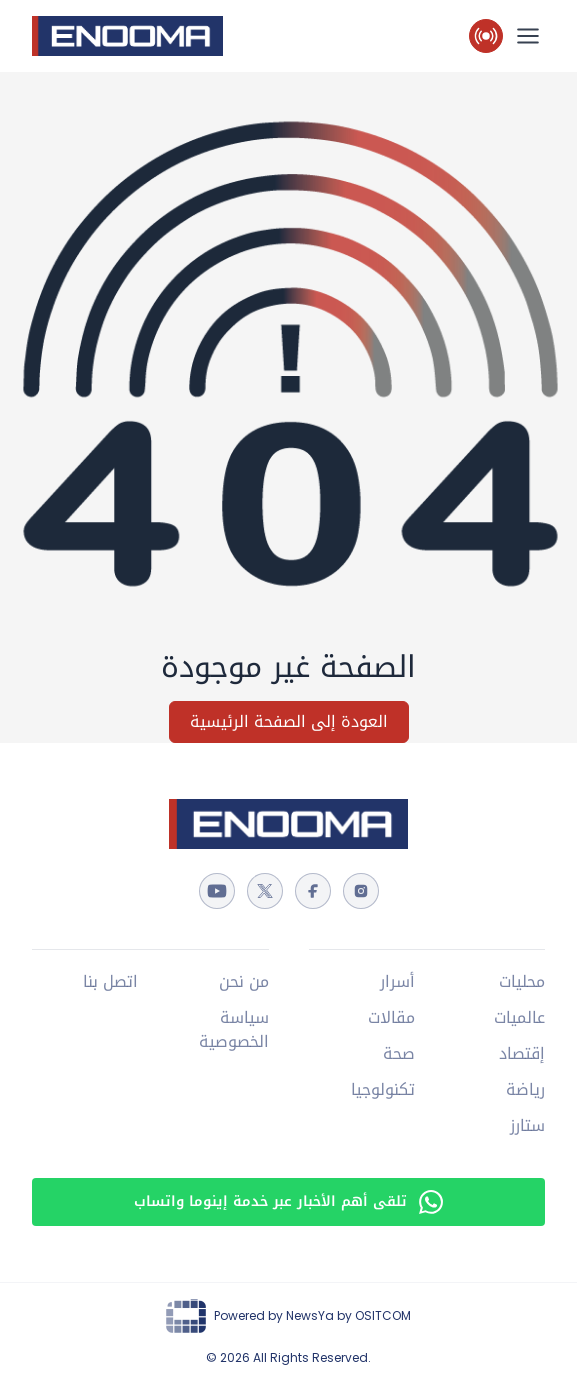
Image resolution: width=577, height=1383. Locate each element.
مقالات (391, 1018)
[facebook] (313, 891)
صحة (399, 1054)
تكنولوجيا (383, 1090)
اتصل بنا (110, 982)
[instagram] (361, 891)
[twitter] (265, 891)
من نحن (244, 982)
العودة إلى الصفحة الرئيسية (289, 721)
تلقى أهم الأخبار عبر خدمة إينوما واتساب (288, 1201)
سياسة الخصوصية (234, 1030)
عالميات (519, 1018)
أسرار (397, 982)
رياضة (525, 1090)
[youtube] (217, 891)
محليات (522, 982)
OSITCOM (383, 1315)
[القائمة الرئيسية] (528, 36)
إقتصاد (522, 1054)
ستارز (527, 1126)
